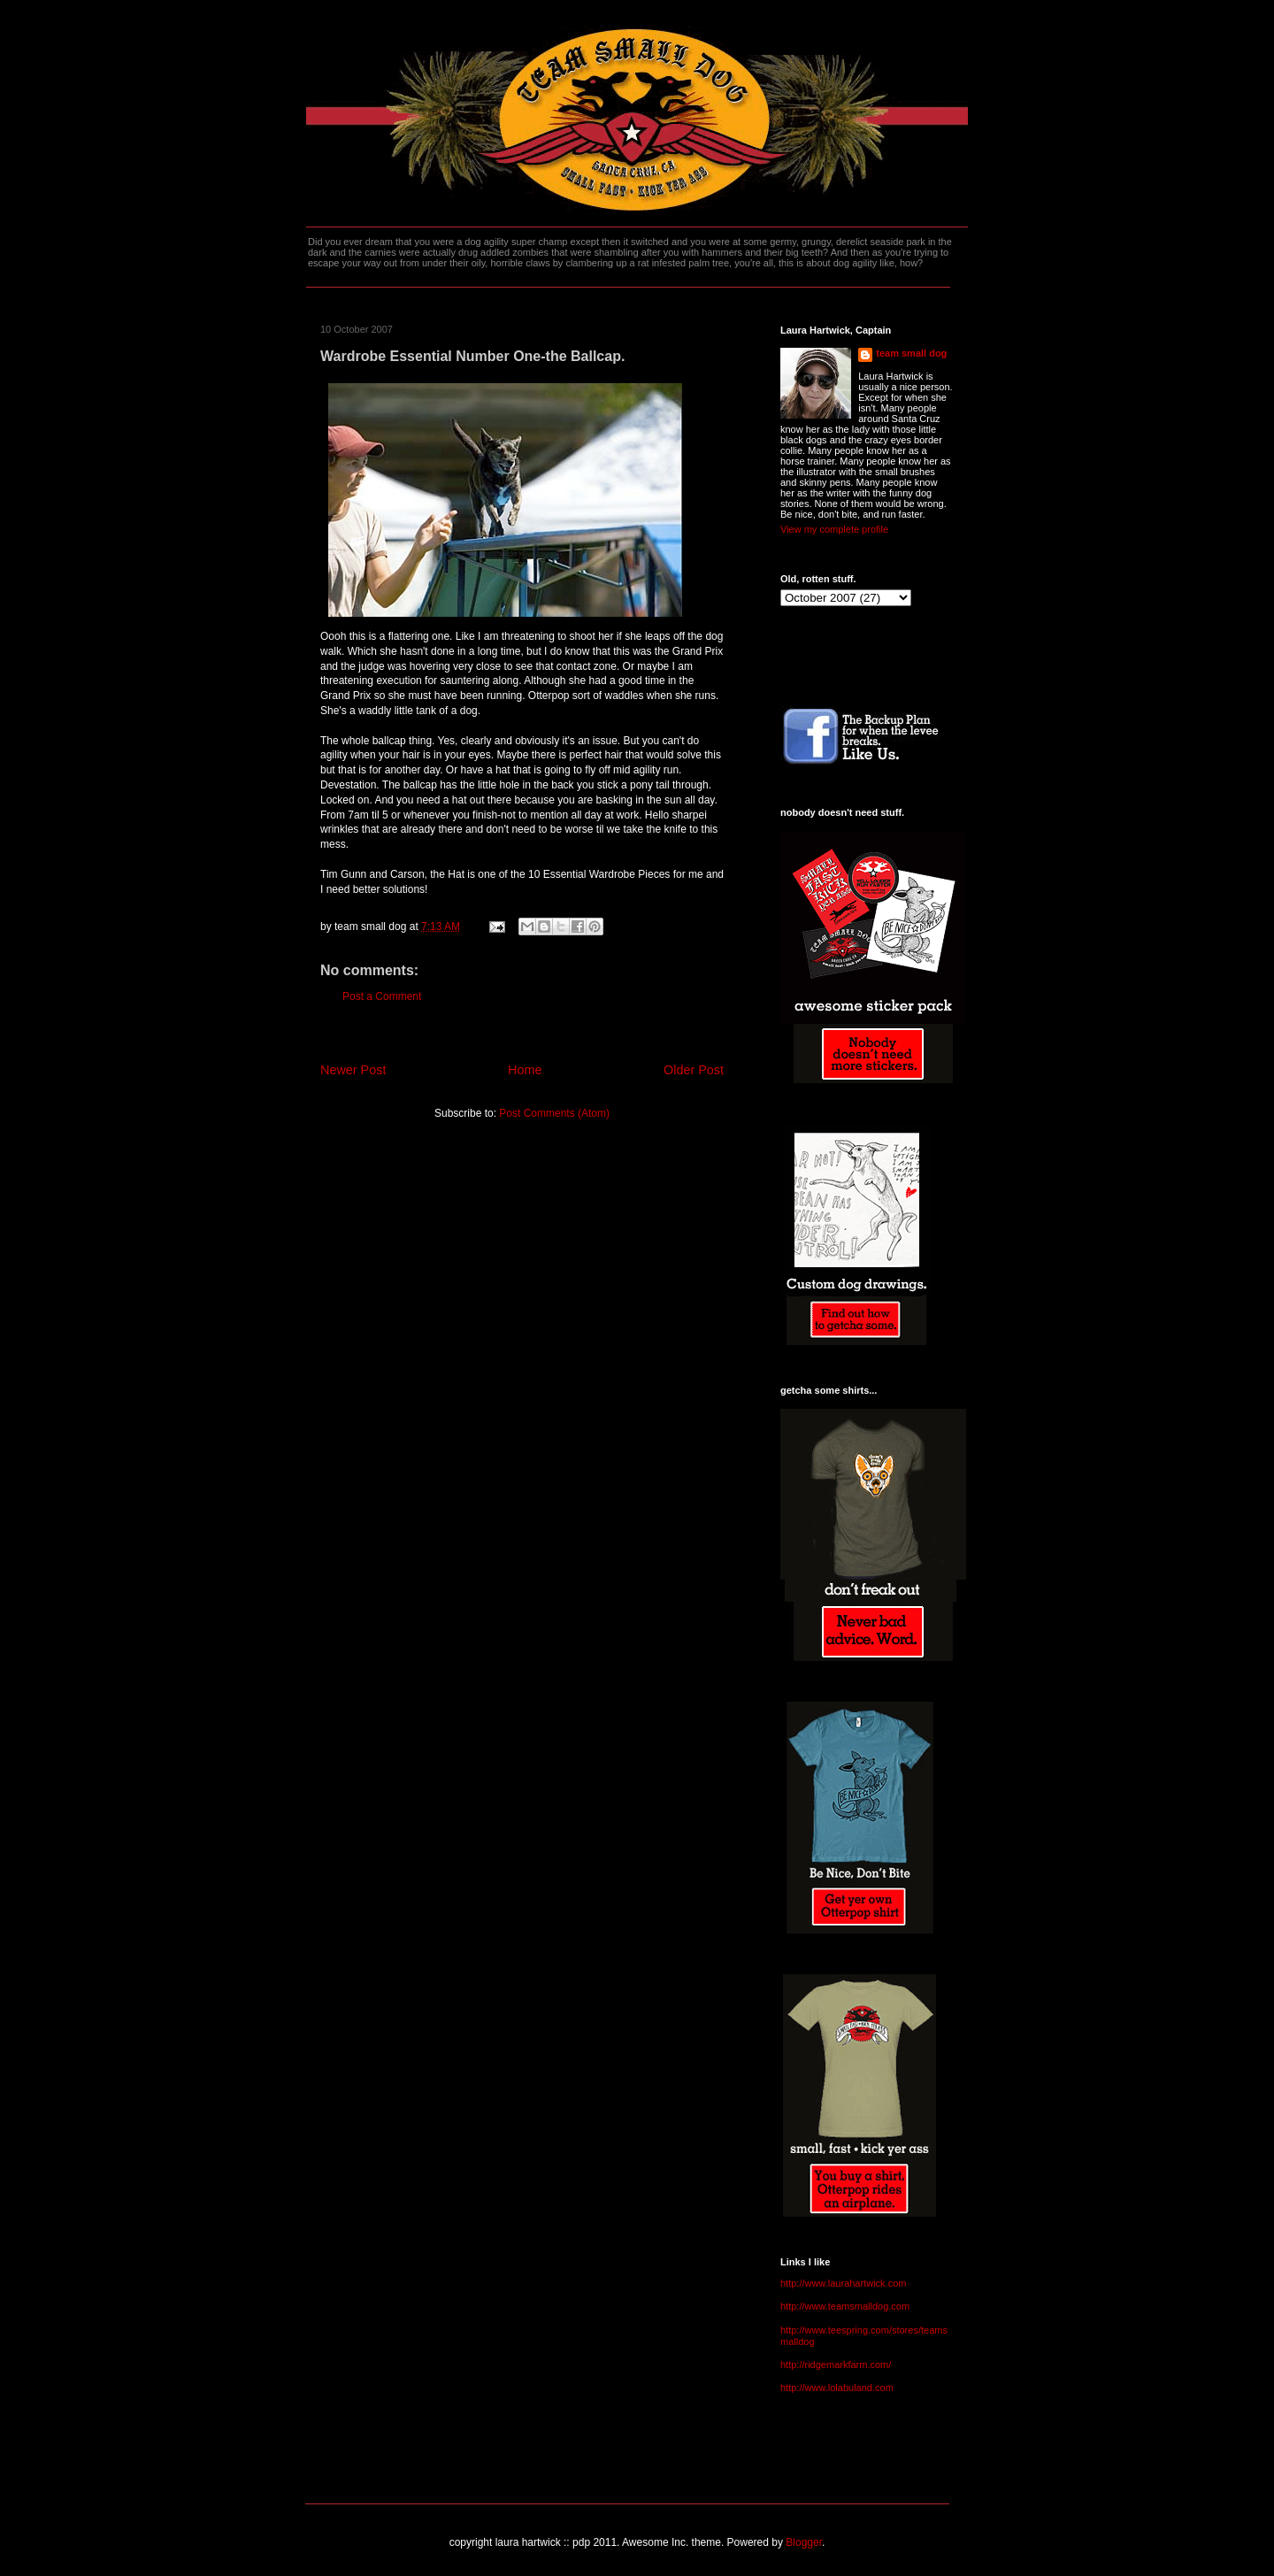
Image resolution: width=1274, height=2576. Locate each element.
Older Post (694, 1070)
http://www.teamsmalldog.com (844, 2306)
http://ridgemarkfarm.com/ (835, 2364)
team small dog (911, 353)
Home (524, 1070)
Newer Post (353, 1070)
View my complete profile (834, 529)
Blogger (804, 2542)
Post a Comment (381, 996)
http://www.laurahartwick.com (843, 2283)
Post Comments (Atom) (554, 1113)
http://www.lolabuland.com (837, 2387)
